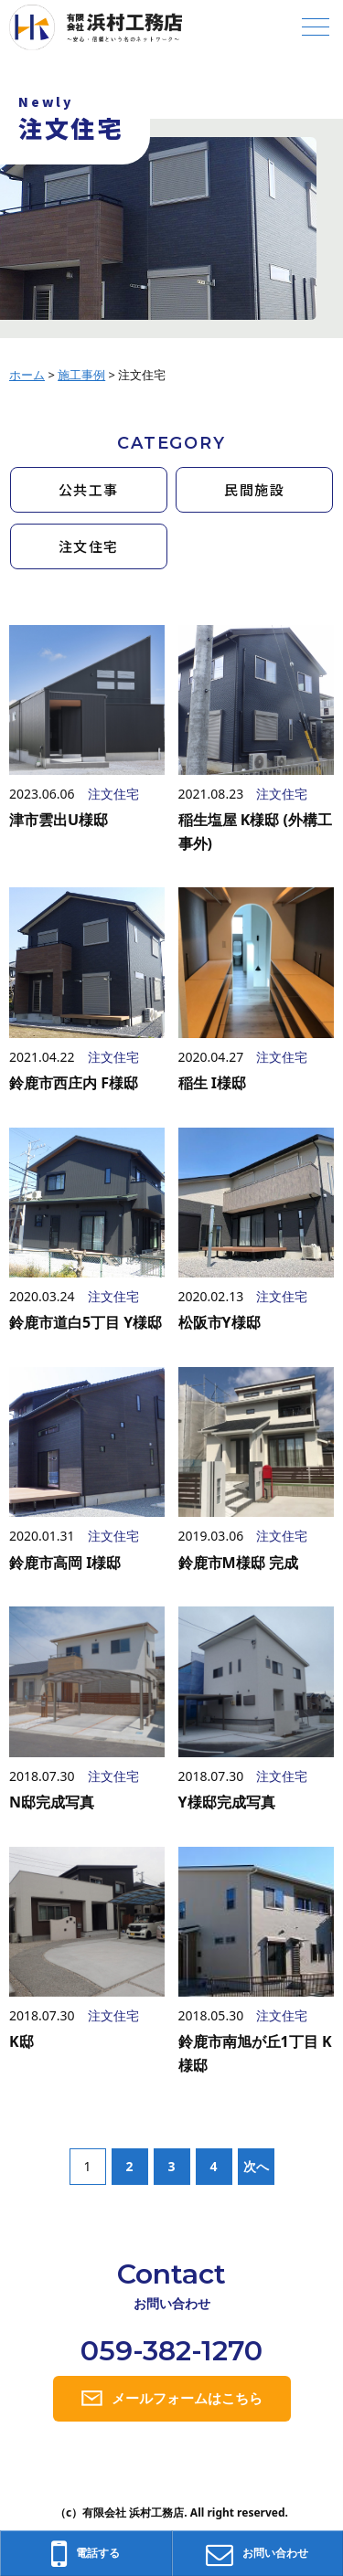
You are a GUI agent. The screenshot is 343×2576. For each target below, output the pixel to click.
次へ (256, 2166)
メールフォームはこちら (187, 2398)
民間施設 (254, 489)
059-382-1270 (171, 2351)
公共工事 (89, 489)
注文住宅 (89, 546)
